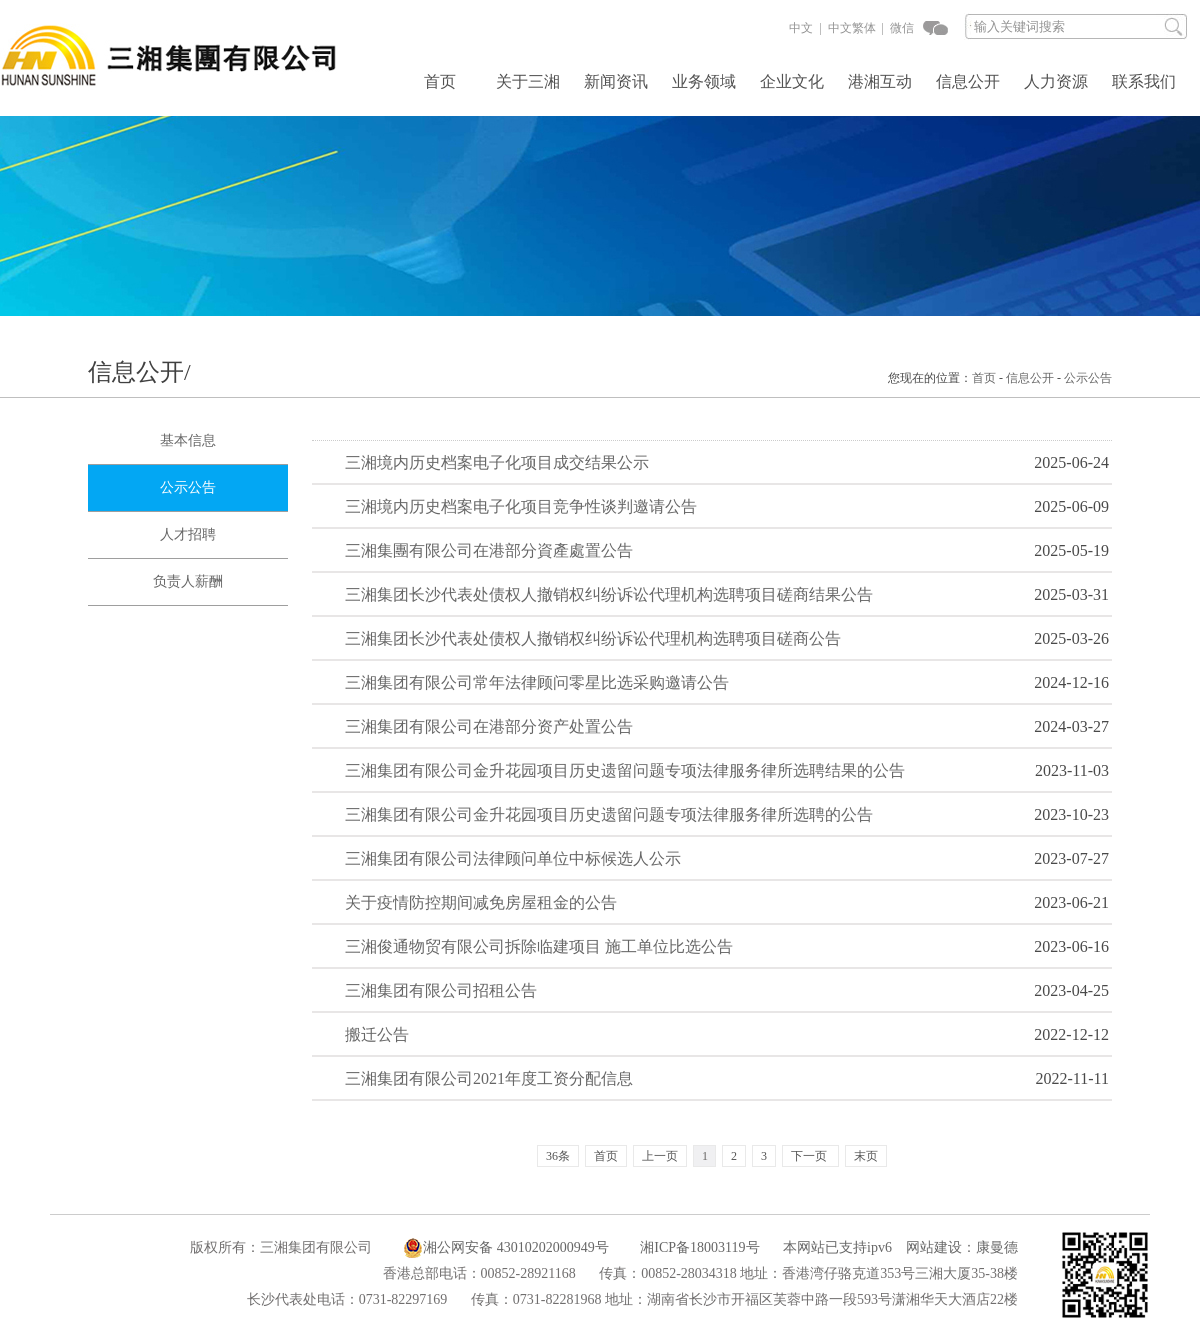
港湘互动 (880, 82)
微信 (900, 28)
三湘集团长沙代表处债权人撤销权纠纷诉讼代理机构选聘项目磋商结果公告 (609, 594)
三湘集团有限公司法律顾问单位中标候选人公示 (513, 858)
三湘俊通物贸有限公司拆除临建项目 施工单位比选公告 (539, 946)
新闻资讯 (616, 82)
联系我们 (1144, 82)
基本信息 (188, 440)
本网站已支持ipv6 (827, 1247)
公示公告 (1088, 378)
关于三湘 (528, 82)
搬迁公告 (377, 1034)
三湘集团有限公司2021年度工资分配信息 (489, 1078)
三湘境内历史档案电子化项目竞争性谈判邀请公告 (521, 506)
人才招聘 (188, 534)
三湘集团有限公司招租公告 (441, 990)
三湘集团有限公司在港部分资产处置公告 (489, 726)
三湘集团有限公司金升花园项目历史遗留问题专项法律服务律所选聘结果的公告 (625, 770)
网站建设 (934, 1247)
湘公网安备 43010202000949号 (506, 1248)
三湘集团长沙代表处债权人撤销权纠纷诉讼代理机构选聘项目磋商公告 (593, 638)
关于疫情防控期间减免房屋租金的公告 (481, 902)
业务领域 (704, 82)
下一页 (809, 1156)
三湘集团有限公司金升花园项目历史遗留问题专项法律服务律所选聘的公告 (609, 814)
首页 (440, 82)
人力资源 (1056, 82)
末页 (866, 1156)
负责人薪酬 (188, 581)
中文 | (805, 28)
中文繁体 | (854, 28)
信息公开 (968, 82)
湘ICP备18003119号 (699, 1247)
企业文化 (792, 82)
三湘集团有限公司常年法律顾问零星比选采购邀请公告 (537, 682)
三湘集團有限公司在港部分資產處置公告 (489, 550)
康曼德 (997, 1247)
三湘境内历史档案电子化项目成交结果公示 (497, 462)
